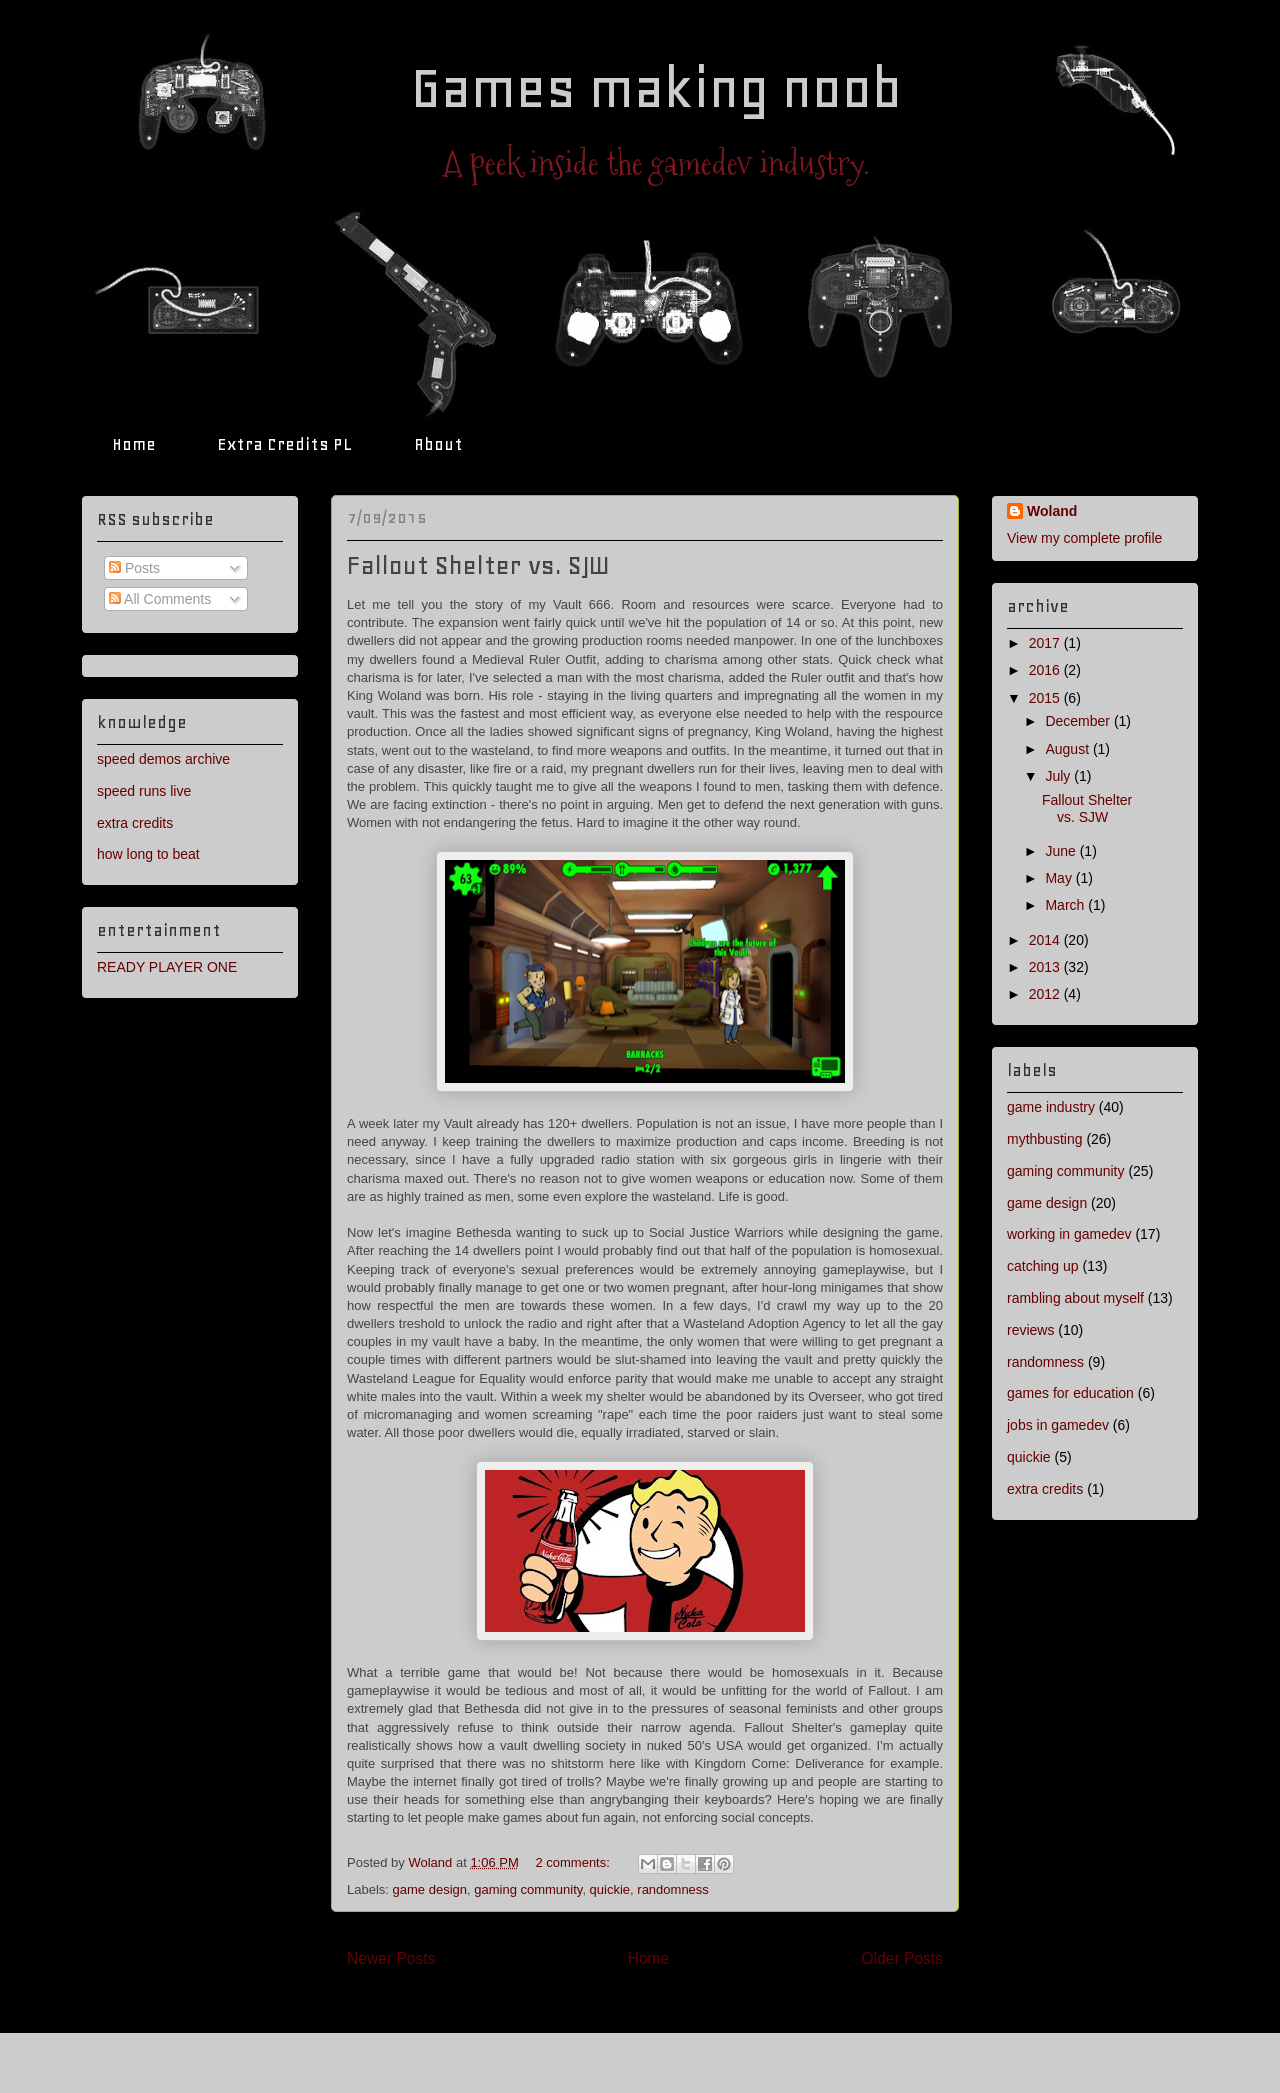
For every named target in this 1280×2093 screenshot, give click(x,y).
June (1062, 851)
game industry (1051, 1107)
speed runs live (144, 791)
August (1068, 749)
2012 (1046, 994)
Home (134, 444)
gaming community (528, 1889)
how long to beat (148, 854)
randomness (673, 1889)
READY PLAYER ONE (167, 967)
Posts (134, 568)
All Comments (160, 599)
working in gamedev (1069, 1234)
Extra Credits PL (285, 444)
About (438, 444)
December (1079, 721)
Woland (1052, 511)
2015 (1046, 698)
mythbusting (1044, 1139)
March (1066, 905)
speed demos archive (163, 759)
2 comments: (574, 1862)
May (1060, 878)
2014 (1046, 940)
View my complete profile (1084, 538)
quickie (610, 1889)
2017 (1046, 643)
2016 (1046, 670)
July (1059, 776)
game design (430, 1889)
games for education (1070, 1393)
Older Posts (902, 1958)
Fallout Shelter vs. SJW (478, 565)
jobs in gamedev (1058, 1425)
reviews (1030, 1330)
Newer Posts (391, 1958)
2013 (1046, 967)
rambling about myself (1075, 1298)
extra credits (135, 823)
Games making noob (656, 88)
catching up (1043, 1266)
